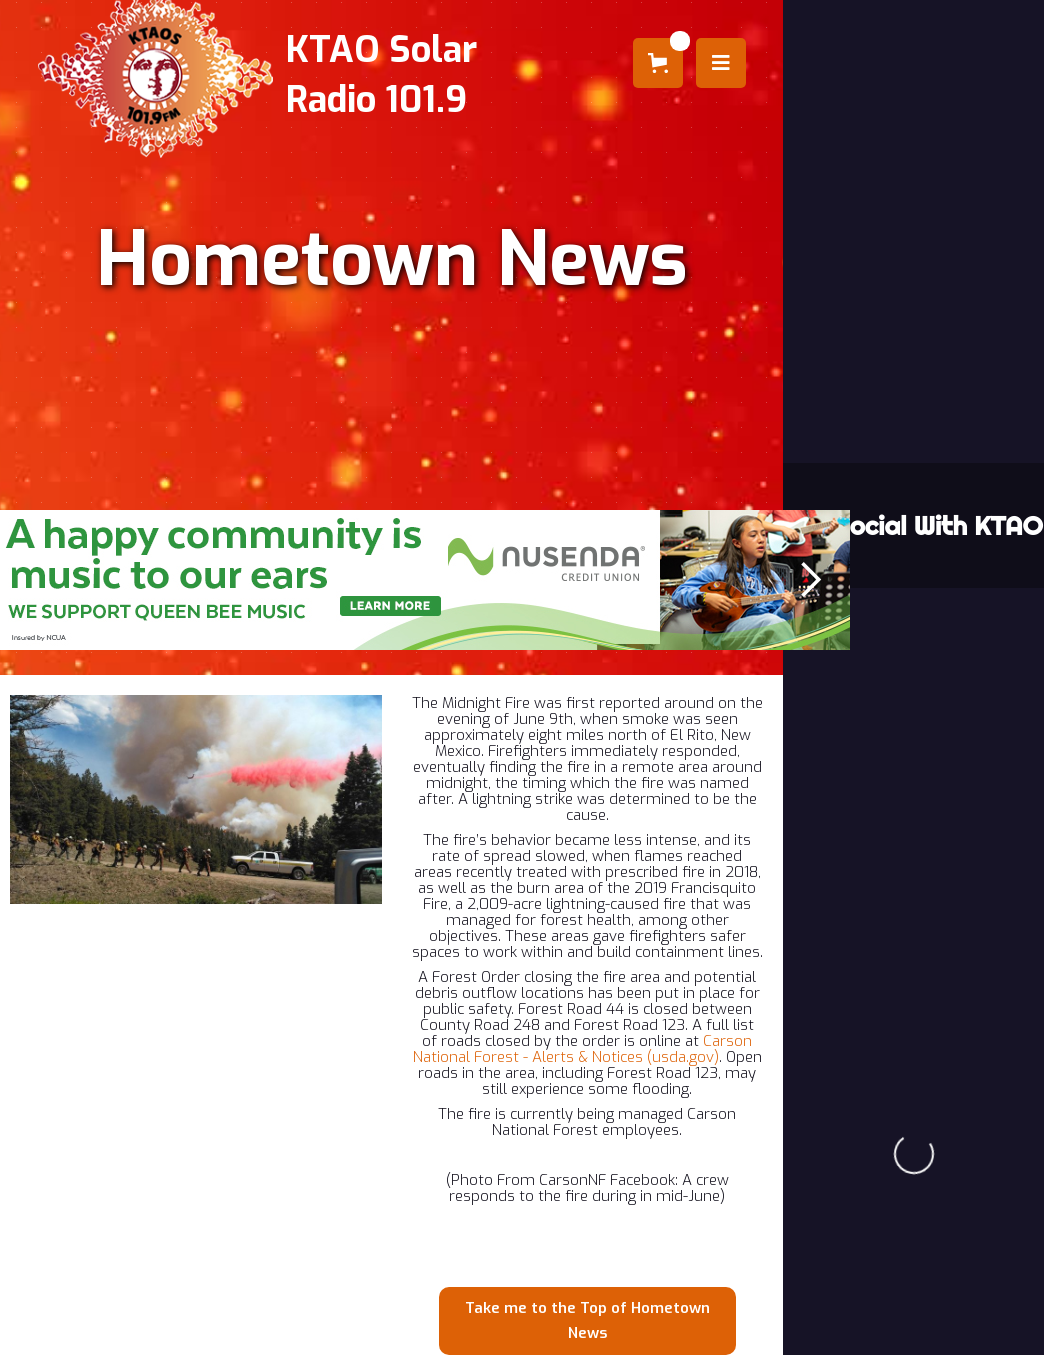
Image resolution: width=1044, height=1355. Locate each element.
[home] (164, 75)
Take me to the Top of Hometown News (587, 1320)
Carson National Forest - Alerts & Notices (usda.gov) (583, 1049)
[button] (658, 63)
